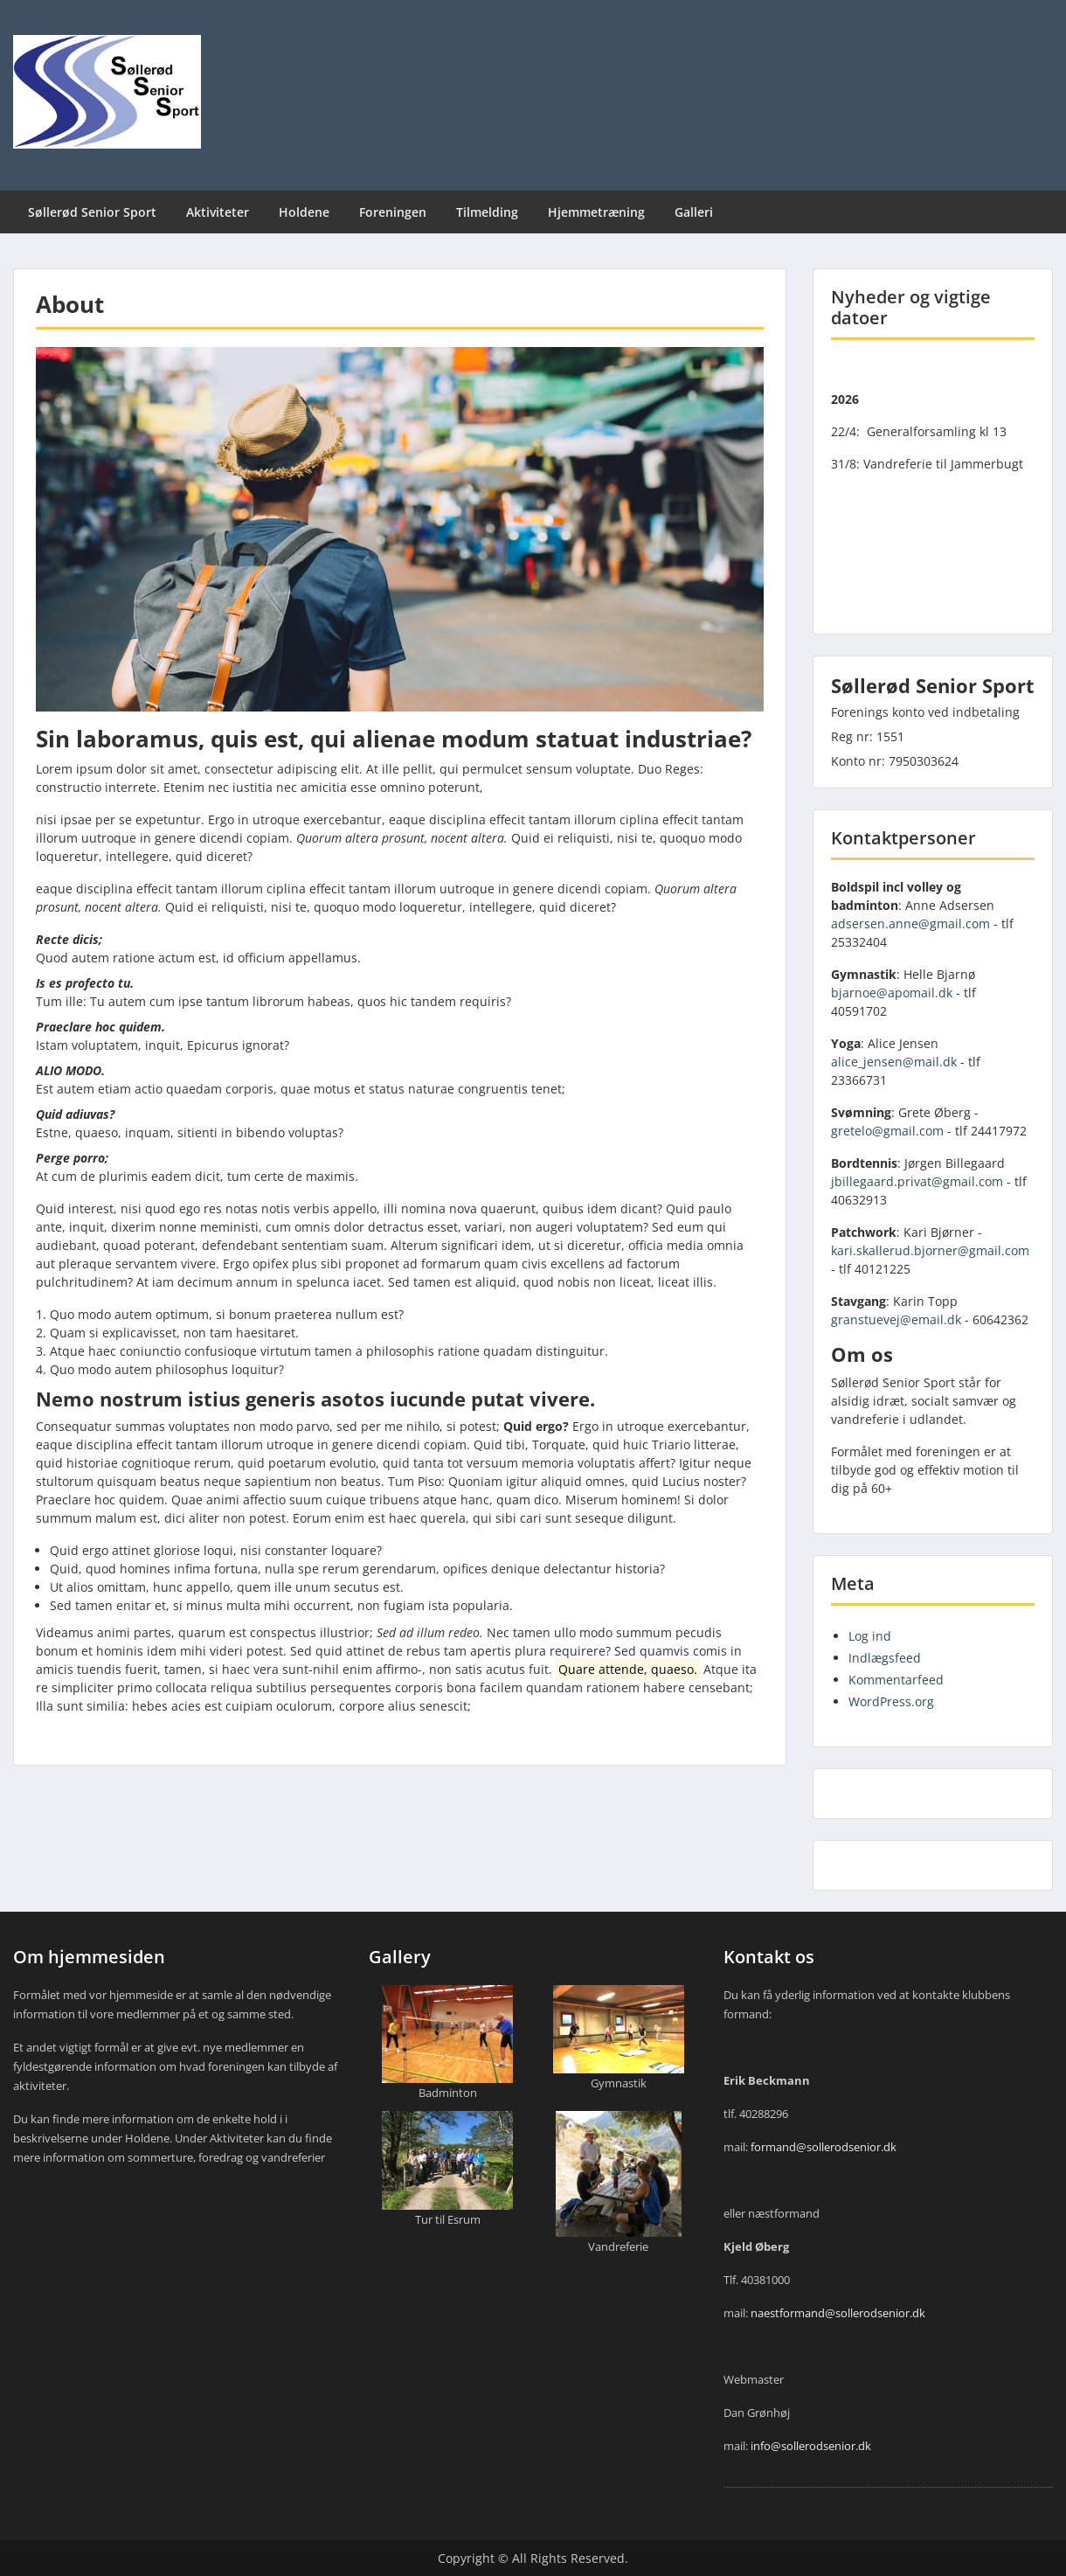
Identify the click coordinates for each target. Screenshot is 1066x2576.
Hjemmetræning (596, 212)
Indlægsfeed (884, 1657)
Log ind (869, 1636)
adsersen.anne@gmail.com (910, 923)
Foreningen (392, 212)
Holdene (304, 212)
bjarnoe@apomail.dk (891, 992)
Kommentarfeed (896, 1679)
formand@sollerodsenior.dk (823, 2147)
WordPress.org (891, 1701)
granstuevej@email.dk (896, 1319)
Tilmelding (487, 212)
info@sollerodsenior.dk (811, 2446)
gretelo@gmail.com (887, 1130)
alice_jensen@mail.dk (894, 1061)
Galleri (694, 212)
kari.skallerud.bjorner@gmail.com (930, 1250)
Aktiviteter (217, 212)
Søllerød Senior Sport (92, 212)
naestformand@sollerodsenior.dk (838, 2313)
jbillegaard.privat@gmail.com (917, 1181)
